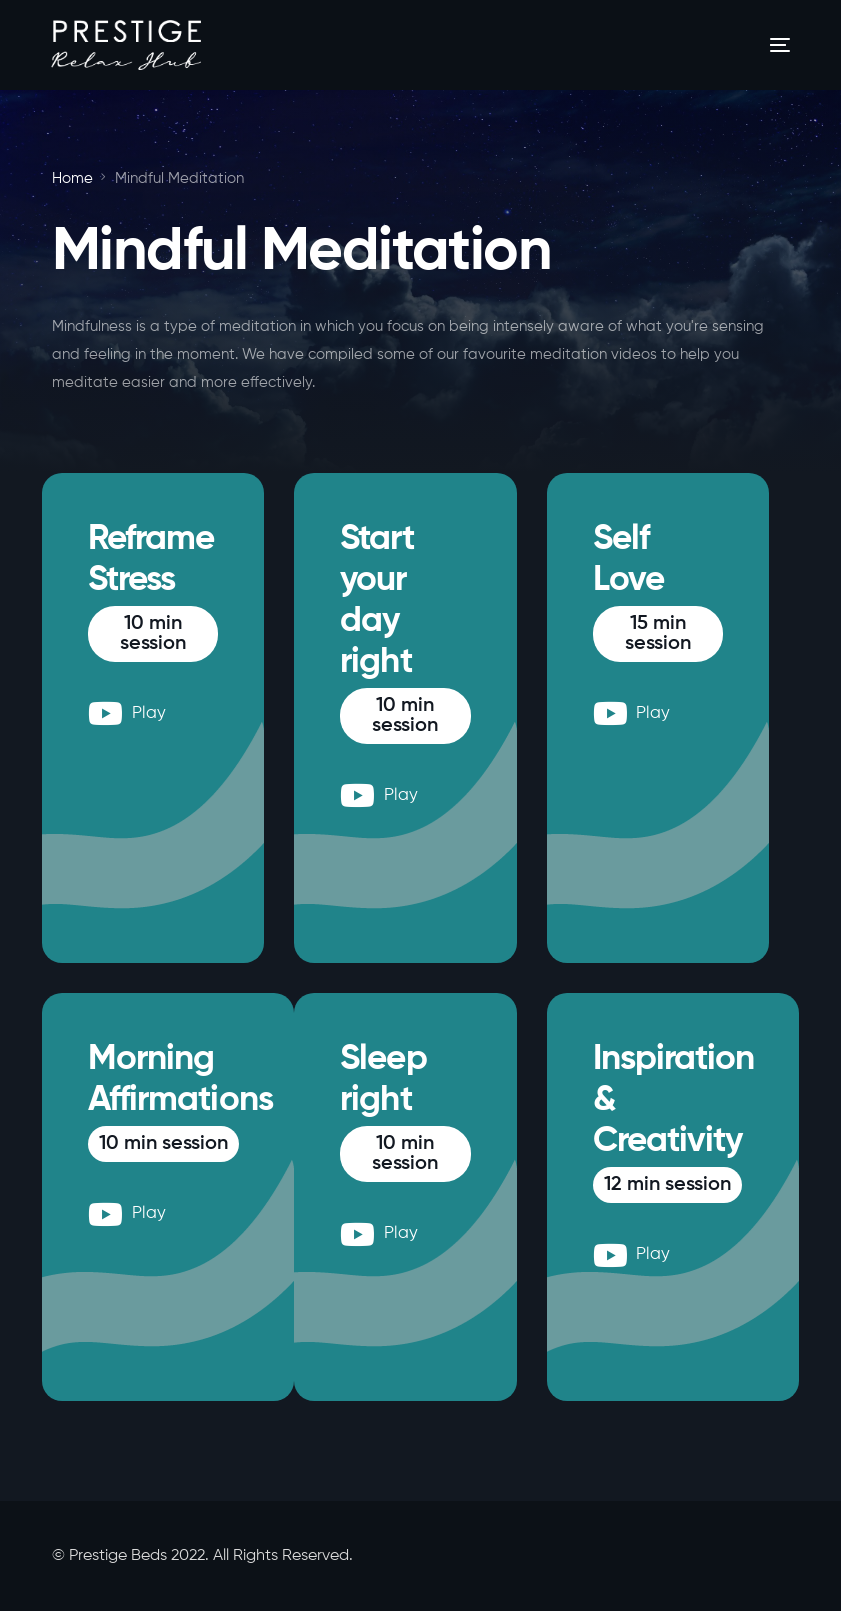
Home (72, 178)
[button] (153, 634)
